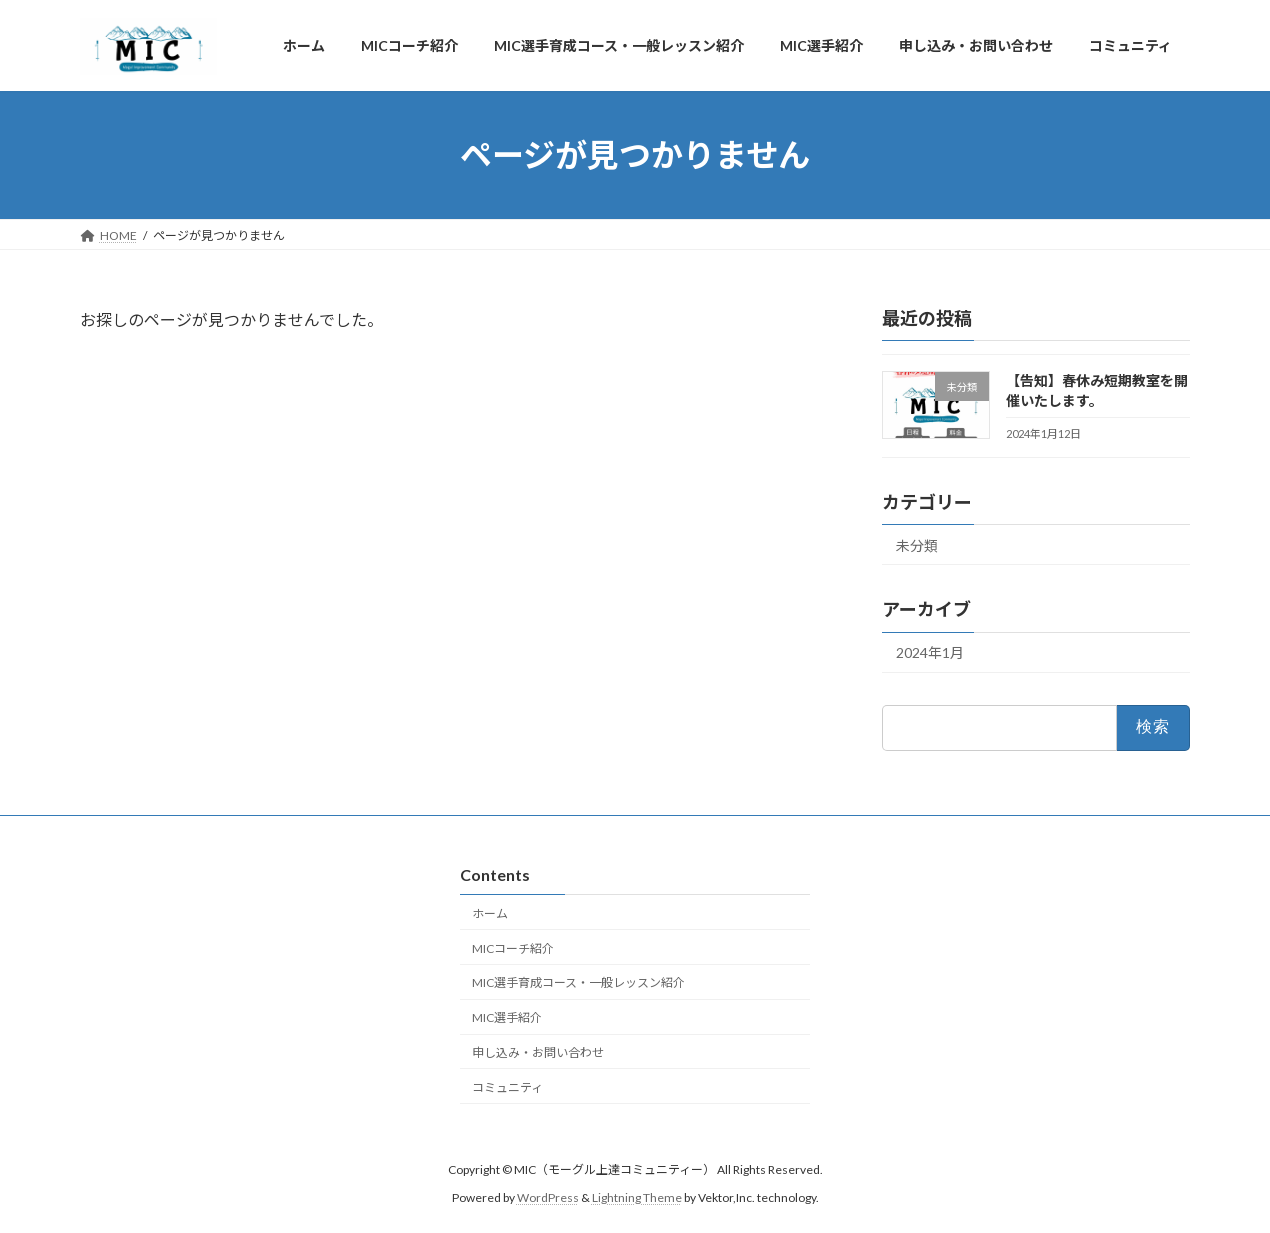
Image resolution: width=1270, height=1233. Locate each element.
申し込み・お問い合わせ (538, 1052)
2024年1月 (930, 652)
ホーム (490, 913)
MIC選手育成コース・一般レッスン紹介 (578, 982)
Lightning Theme (637, 1197)
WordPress (548, 1197)
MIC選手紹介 (507, 1017)
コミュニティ (507, 1086)
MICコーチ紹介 (513, 947)
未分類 (917, 545)
